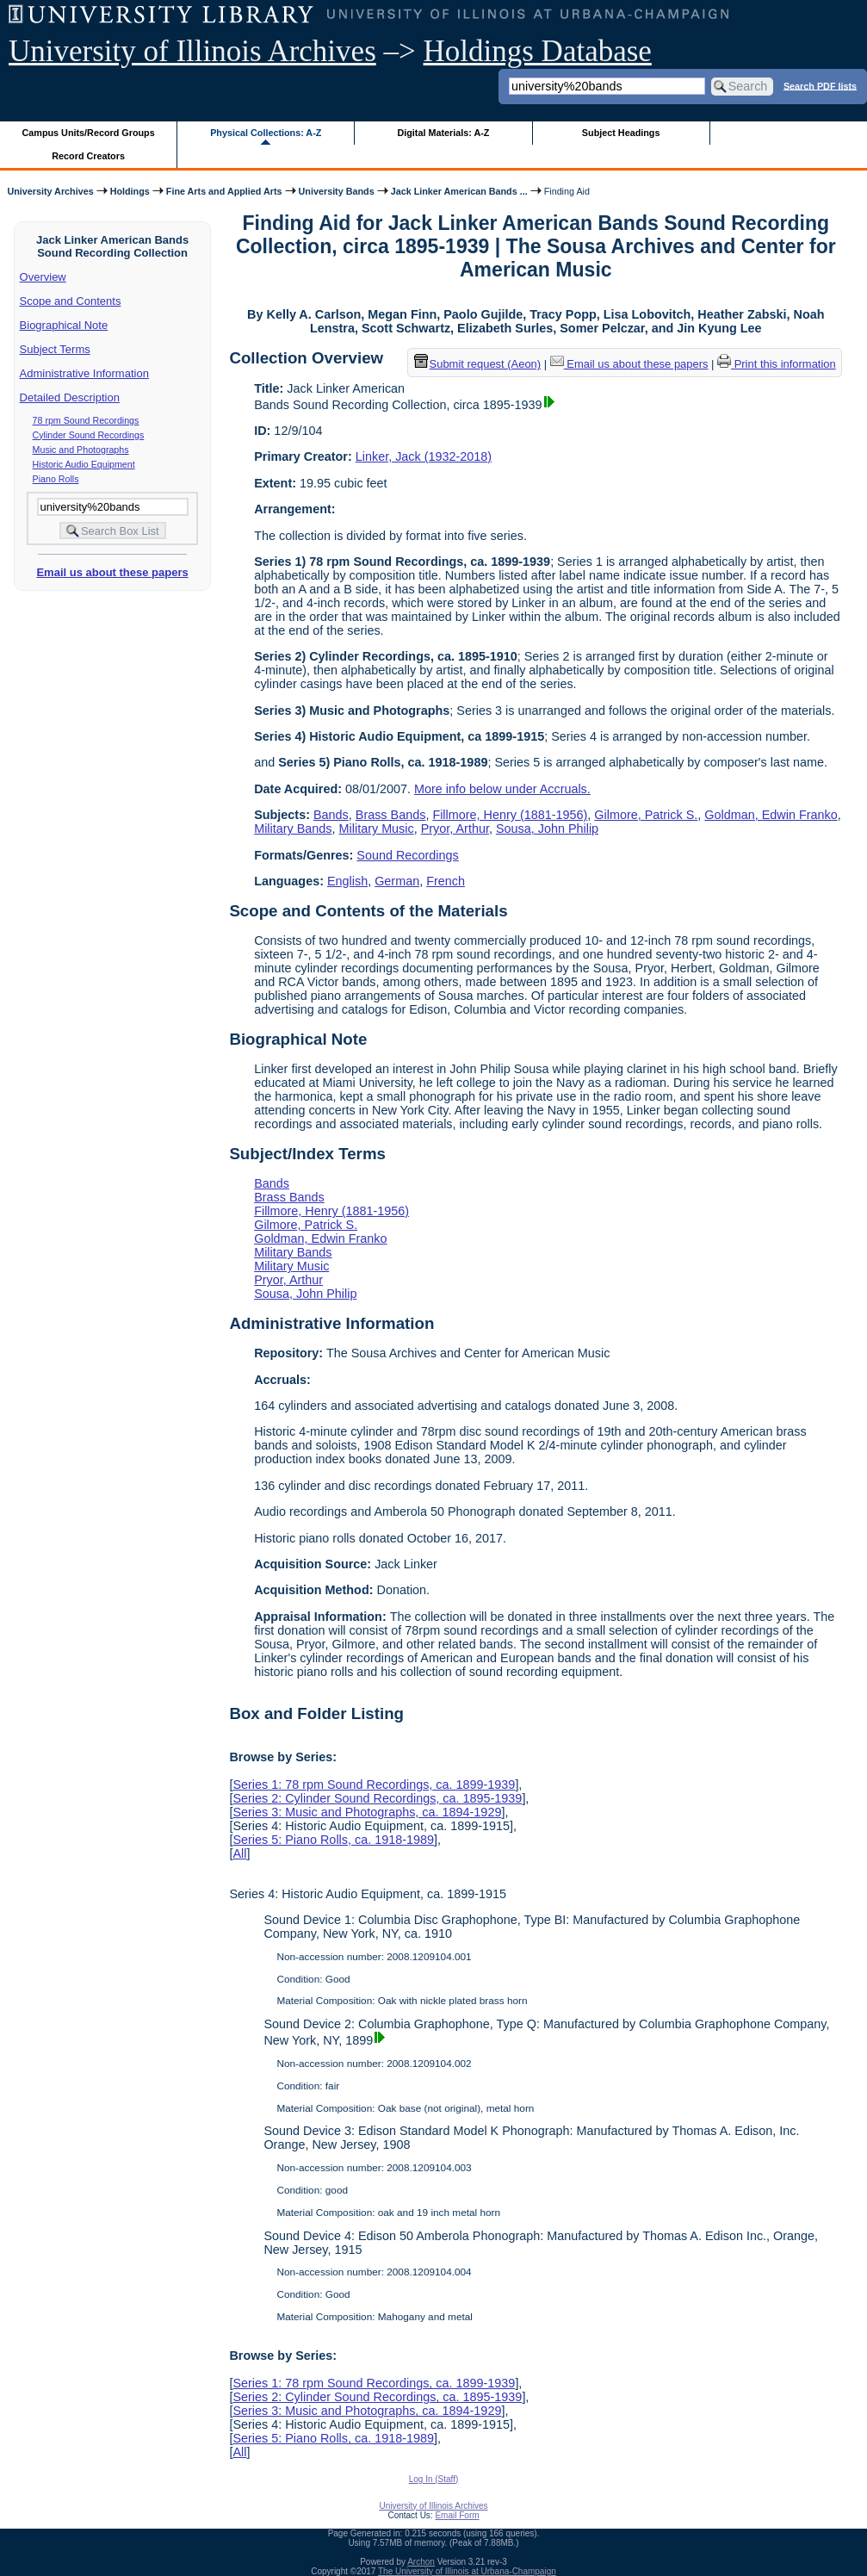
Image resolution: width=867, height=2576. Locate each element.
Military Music (376, 828)
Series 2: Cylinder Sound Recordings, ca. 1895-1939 (377, 1798)
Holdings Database (538, 51)
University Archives (50, 191)
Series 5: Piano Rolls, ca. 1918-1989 (333, 1840)
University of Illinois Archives (192, 51)
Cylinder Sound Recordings (89, 435)
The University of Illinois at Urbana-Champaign (467, 2571)
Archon (421, 2562)
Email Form (457, 2515)
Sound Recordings (407, 855)
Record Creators (88, 156)
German (397, 881)
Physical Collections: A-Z (265, 132)
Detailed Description (70, 397)
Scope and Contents (70, 301)
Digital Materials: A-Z (443, 132)
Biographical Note (64, 325)
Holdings (130, 191)
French (445, 881)
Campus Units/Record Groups (88, 132)
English (347, 881)
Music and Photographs (81, 449)
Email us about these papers (112, 572)
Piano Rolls (56, 479)
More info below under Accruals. (502, 789)
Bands (331, 815)
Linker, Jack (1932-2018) (424, 456)
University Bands (337, 191)
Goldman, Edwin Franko (770, 815)
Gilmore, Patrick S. (645, 815)
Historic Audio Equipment (84, 464)
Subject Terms (55, 349)
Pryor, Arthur (455, 828)
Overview (43, 276)
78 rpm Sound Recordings (86, 420)
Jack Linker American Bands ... (459, 191)
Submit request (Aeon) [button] (478, 363)
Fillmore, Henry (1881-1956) (509, 815)
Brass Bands (391, 815)
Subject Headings (621, 132)
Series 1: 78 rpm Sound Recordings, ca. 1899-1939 (373, 1784)
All (239, 1853)
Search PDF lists (820, 85)
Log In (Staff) (434, 2479)
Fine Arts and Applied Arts (224, 191)
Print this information (776, 363)
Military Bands (292, 828)
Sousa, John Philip (547, 828)
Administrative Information (84, 373)
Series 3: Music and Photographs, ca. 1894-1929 (366, 1812)
